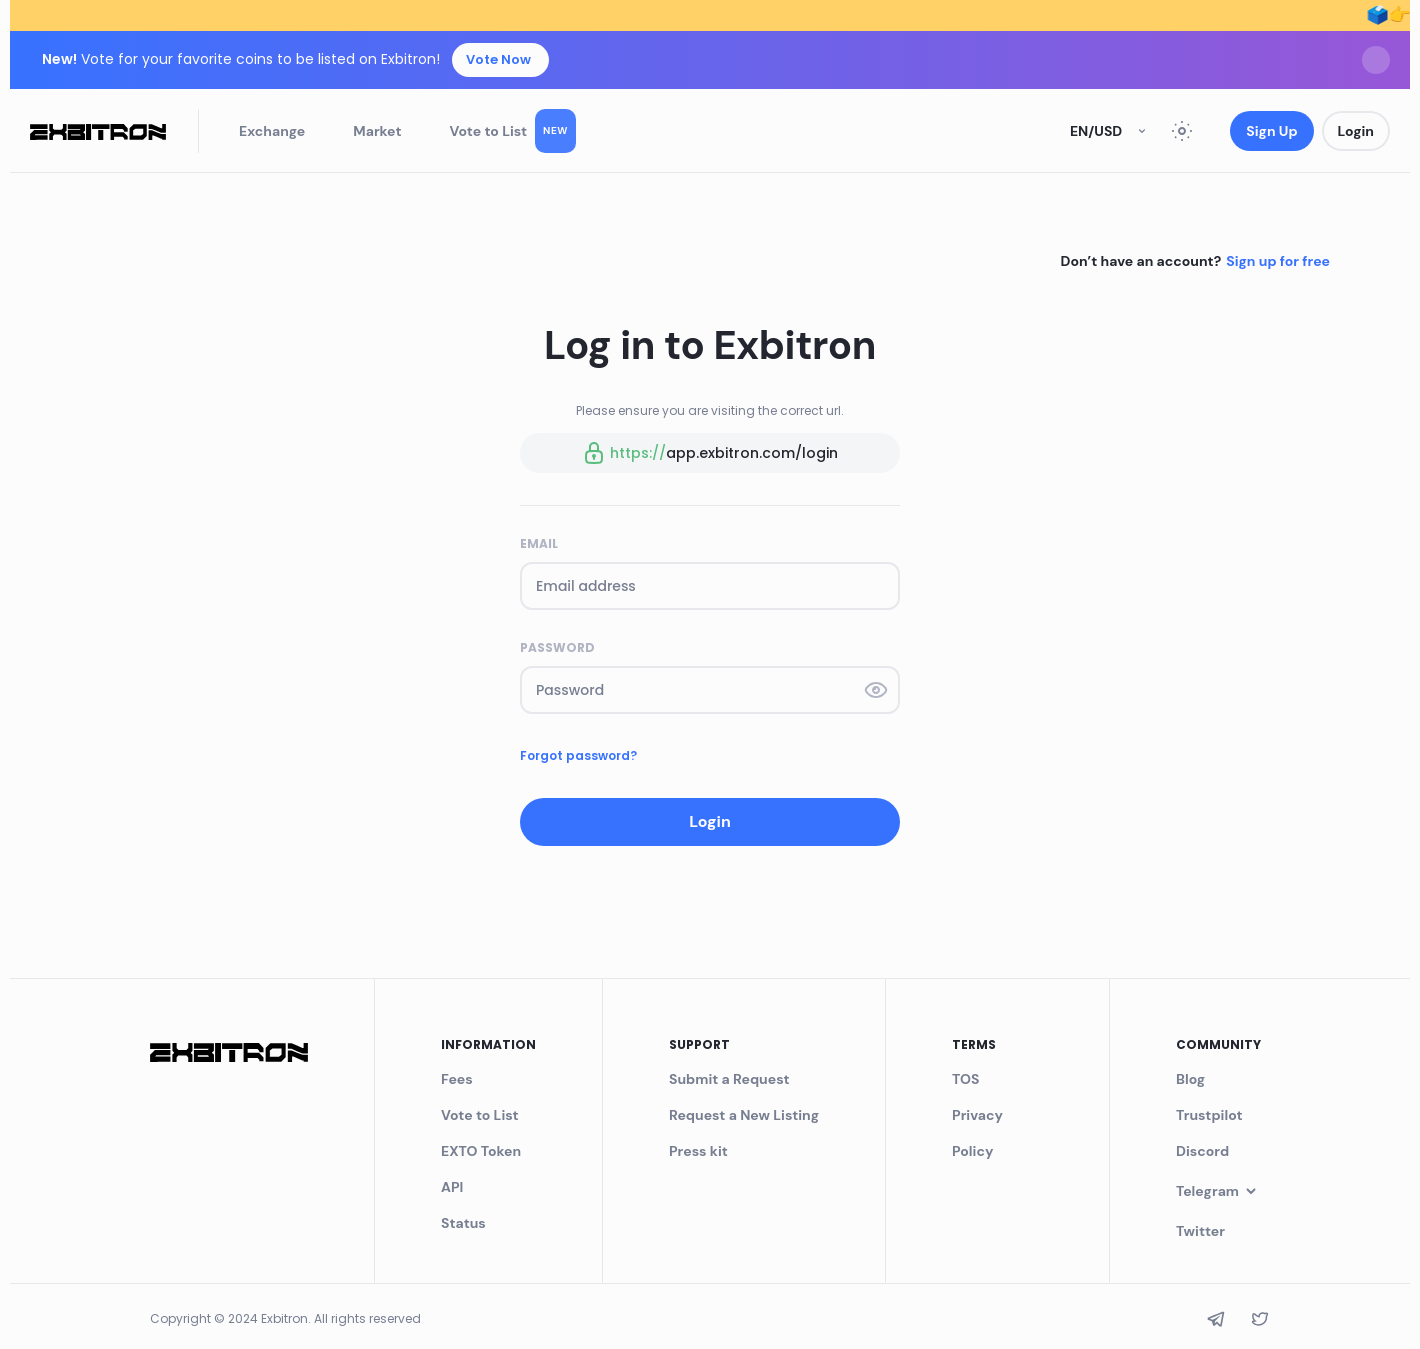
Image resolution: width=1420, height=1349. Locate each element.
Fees (457, 1079)
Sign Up (1271, 131)
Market (377, 131)
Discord (1202, 1151)
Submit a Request (729, 1079)
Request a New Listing (744, 1115)
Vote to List (513, 131)
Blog (1190, 1079)
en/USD (1110, 131)
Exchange (272, 131)
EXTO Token (481, 1151)
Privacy (977, 1115)
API (452, 1187)
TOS (965, 1079)
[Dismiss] (1376, 60)
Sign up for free (1278, 261)
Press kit (698, 1151)
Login (1356, 131)
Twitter (1200, 1231)
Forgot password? (578, 755)
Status (463, 1223)
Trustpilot (1209, 1115)
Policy (972, 1151)
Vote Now (498, 59)
